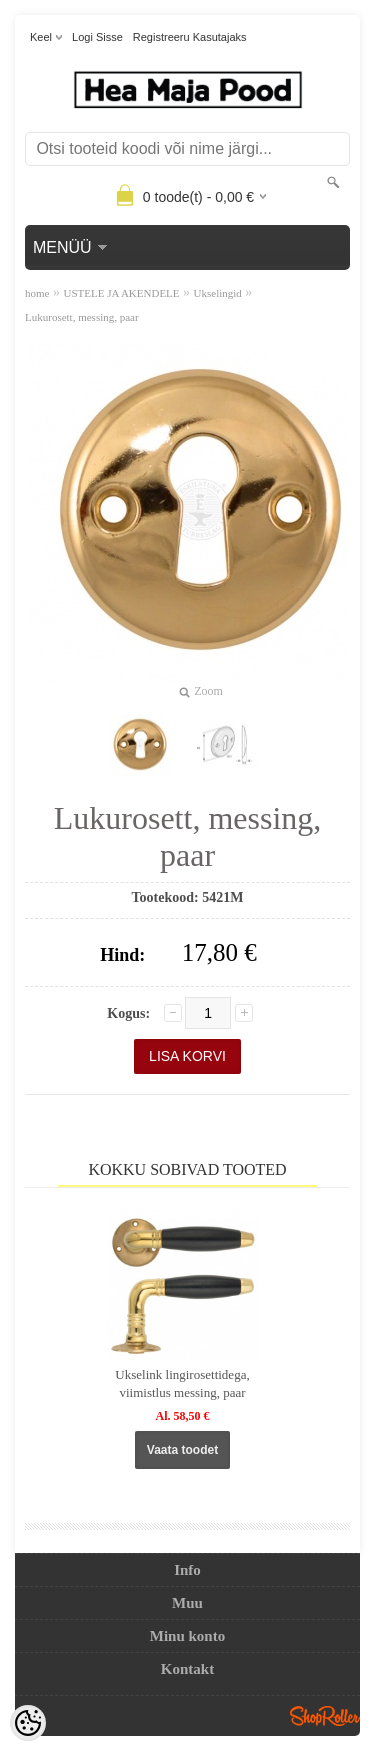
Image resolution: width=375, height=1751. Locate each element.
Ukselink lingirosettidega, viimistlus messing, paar (182, 1383)
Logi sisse (97, 37)
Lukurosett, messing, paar (82, 317)
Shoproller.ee (325, 1716)
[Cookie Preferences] (28, 1723)
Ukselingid (218, 293)
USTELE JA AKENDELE (121, 293)
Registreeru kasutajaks (190, 37)
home (37, 293)
